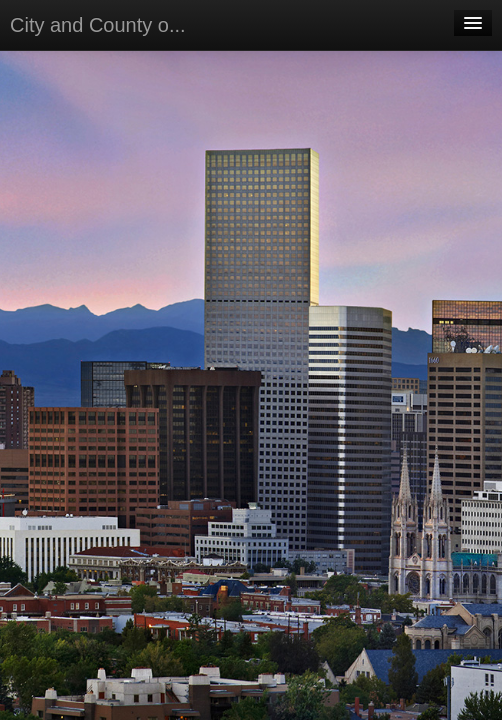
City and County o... (98, 25)
